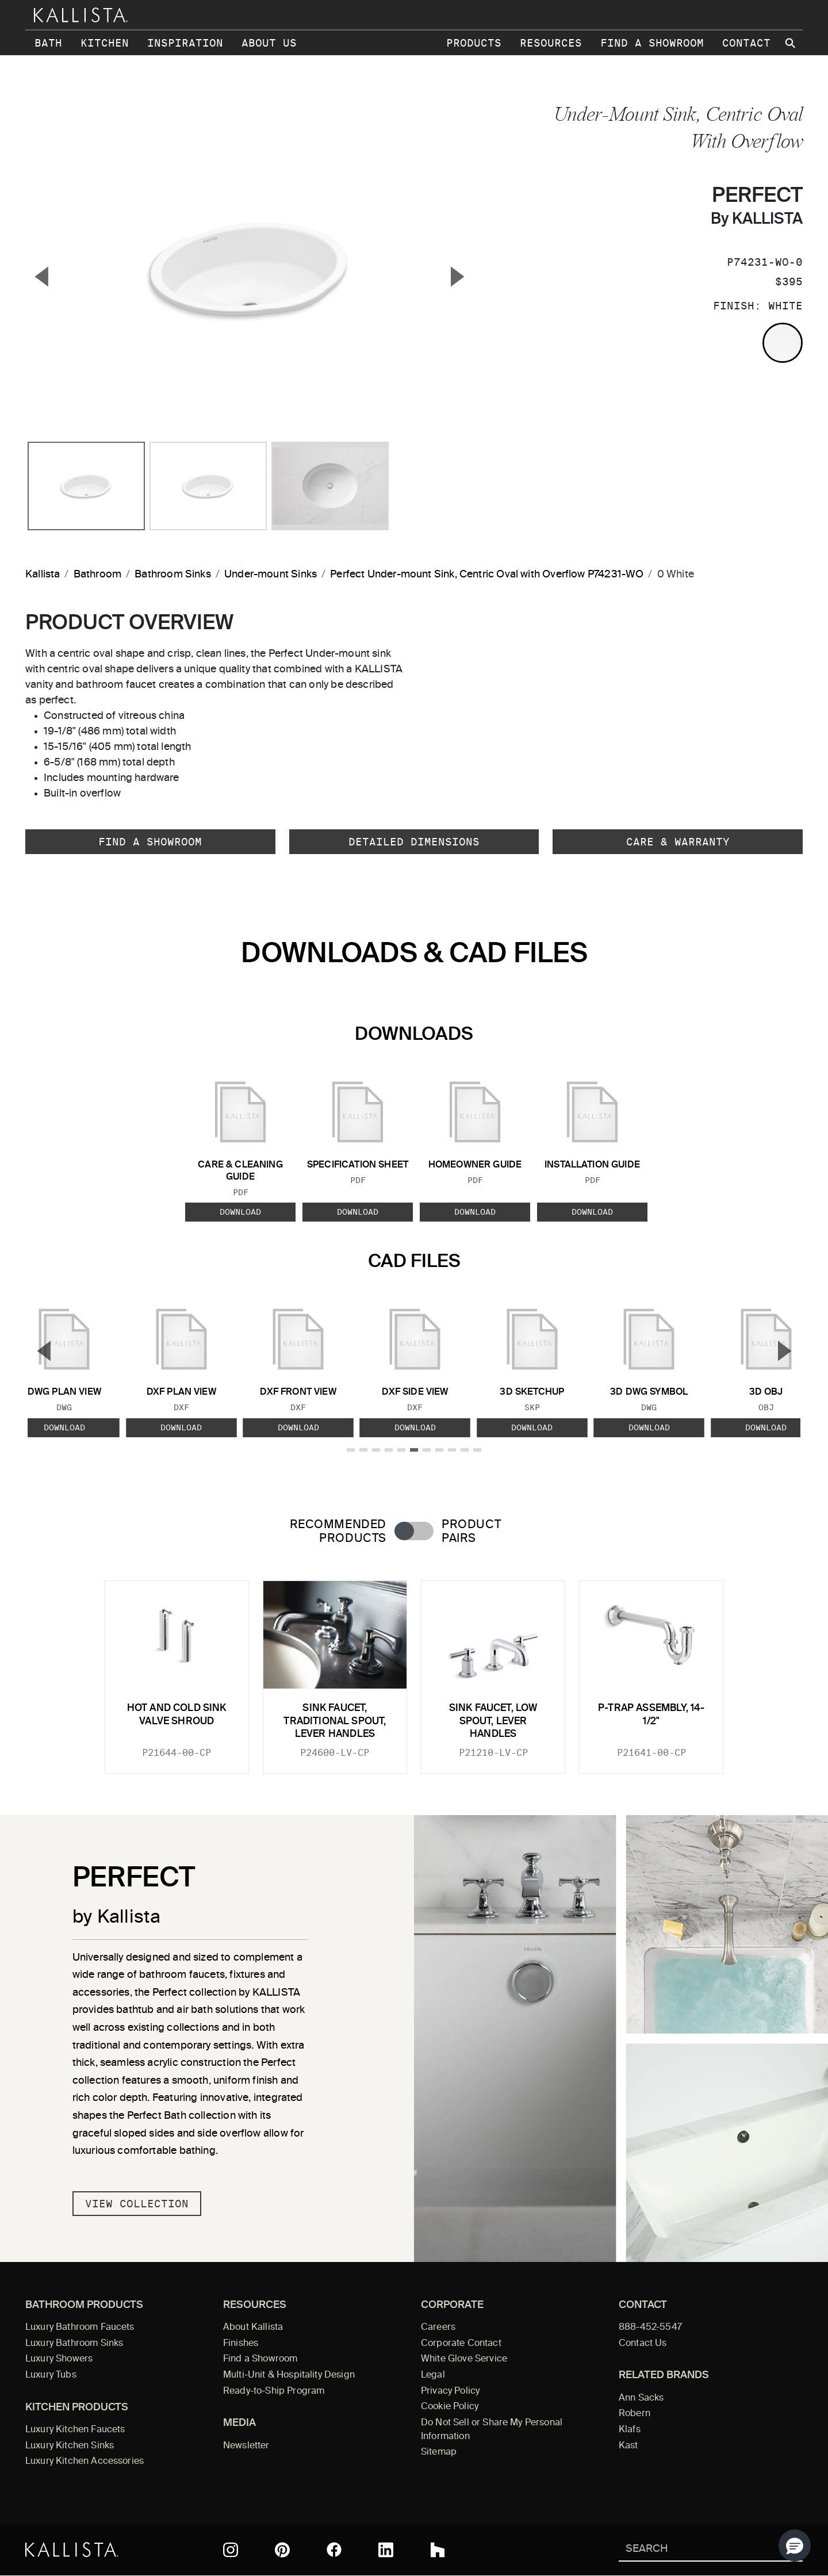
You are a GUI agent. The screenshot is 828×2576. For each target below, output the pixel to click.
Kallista (42, 574)
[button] (795, 2545)
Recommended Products (338, 1531)
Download (240, 1211)
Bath (48, 43)
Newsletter (246, 2446)
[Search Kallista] (694, 2550)
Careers (438, 2327)
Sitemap (439, 2452)
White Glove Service (464, 2359)
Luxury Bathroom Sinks (74, 2343)
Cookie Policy (449, 2407)
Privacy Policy (450, 2391)
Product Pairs (471, 1531)
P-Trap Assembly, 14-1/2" (651, 1715)
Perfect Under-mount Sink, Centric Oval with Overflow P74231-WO (486, 574)
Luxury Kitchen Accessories (84, 2461)
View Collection (137, 2204)
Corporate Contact (461, 2343)
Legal (433, 2375)
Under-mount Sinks (270, 574)
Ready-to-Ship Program (273, 2391)
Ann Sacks (641, 2398)
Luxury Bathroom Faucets (80, 2327)
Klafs (630, 2430)
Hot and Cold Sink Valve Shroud (177, 1715)
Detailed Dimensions (414, 842)
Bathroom (97, 574)
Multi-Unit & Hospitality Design (289, 2375)
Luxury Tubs (50, 2375)
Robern (634, 2413)
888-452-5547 (650, 2327)
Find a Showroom (652, 43)
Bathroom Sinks (173, 574)
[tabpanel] (414, 1670)
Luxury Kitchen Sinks (69, 2446)
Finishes (240, 2343)
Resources (551, 43)
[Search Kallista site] (791, 43)
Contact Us (643, 2343)
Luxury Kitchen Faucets (75, 2430)
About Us (269, 43)
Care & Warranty (678, 842)
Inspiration (185, 43)
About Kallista (253, 2327)
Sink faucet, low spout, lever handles (493, 1721)
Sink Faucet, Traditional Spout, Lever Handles (334, 1721)
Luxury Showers (59, 2359)
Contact (746, 43)
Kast (628, 2446)
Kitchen (104, 43)
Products (473, 43)
